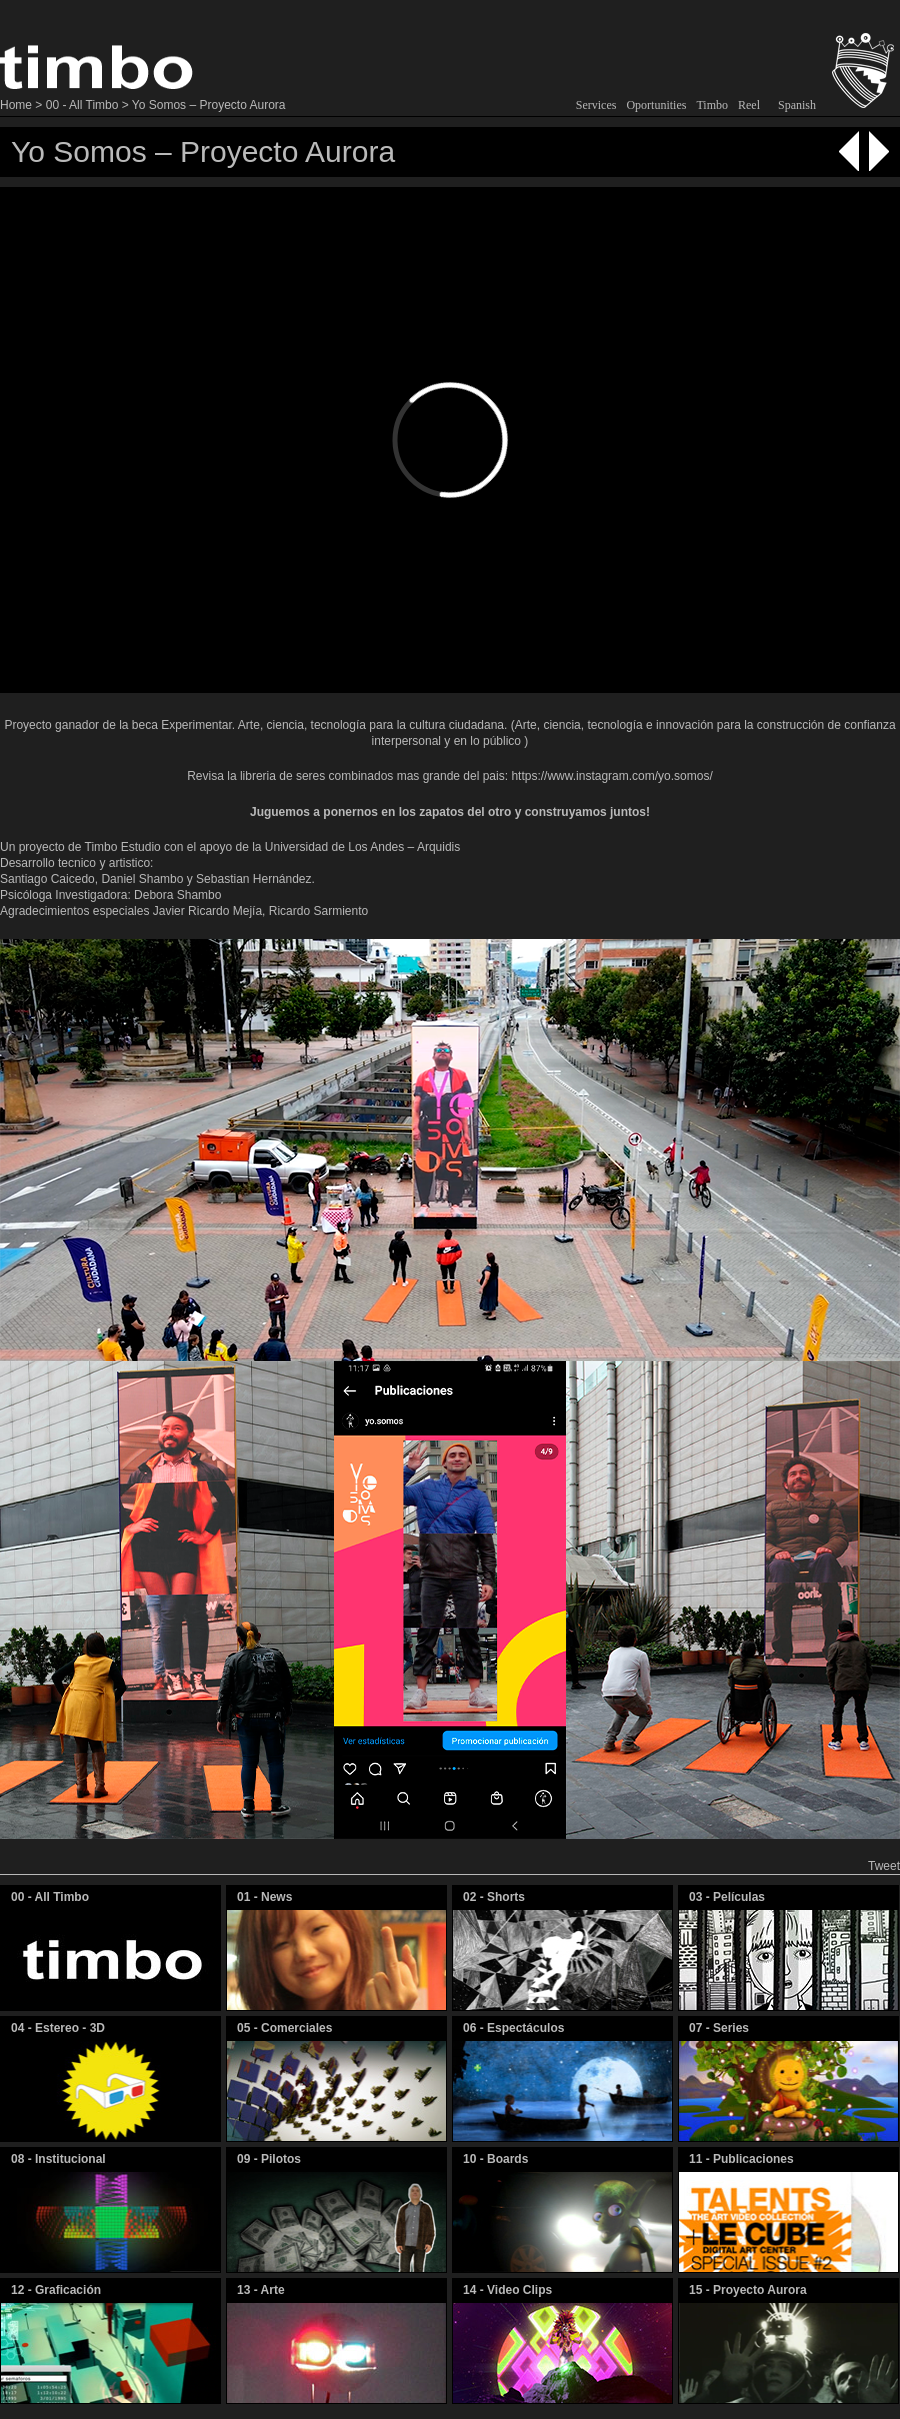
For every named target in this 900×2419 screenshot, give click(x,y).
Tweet (884, 1866)
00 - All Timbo (82, 105)
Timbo (712, 105)
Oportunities (656, 105)
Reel (749, 105)
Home (16, 105)
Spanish (797, 105)
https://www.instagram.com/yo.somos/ (611, 776)
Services (596, 105)
